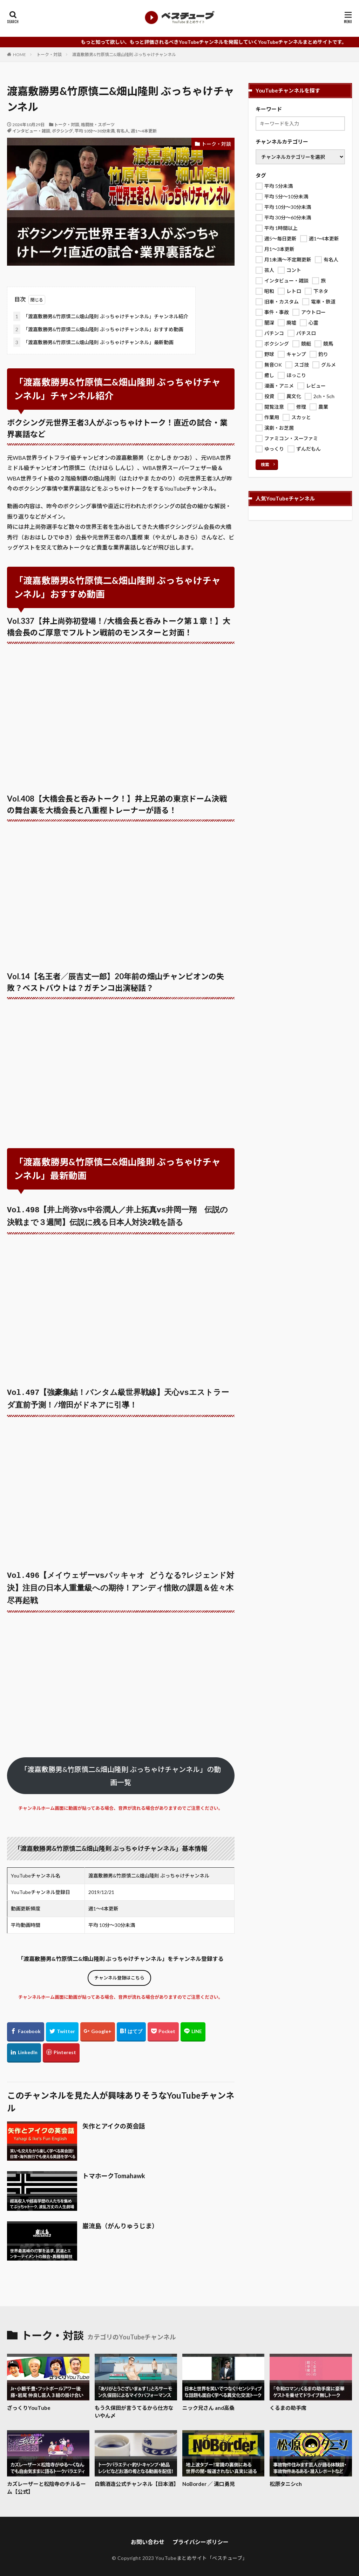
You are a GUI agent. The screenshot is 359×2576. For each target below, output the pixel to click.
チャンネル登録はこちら (119, 1970)
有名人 (122, 131)
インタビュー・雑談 (31, 131)
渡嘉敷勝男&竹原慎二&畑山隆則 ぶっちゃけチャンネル (124, 54)
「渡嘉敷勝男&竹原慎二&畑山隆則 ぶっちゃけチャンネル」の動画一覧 (120, 1768)
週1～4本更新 (144, 131)
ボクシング (62, 131)
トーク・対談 (49, 54)
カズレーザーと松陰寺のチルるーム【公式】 (46, 2480)
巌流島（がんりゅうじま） (120, 2218)
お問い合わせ (147, 2534)
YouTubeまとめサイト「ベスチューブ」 (201, 2551)
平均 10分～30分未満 (95, 131)
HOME (19, 54)
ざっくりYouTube (28, 2400)
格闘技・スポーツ (98, 124)
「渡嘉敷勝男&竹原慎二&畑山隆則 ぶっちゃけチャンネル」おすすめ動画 (98, 329)
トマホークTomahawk (113, 2168)
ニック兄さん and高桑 (208, 2400)
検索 (265, 464)
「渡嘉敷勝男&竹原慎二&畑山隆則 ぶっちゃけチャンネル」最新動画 (93, 342)
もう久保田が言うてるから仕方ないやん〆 (134, 2404)
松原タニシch (286, 2476)
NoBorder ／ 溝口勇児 (208, 2476)
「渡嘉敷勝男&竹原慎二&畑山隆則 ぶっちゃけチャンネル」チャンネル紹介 (100, 316)
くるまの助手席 (288, 2400)
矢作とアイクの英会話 (113, 2118)
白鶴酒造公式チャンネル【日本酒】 (136, 2476)
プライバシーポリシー (200, 2534)
